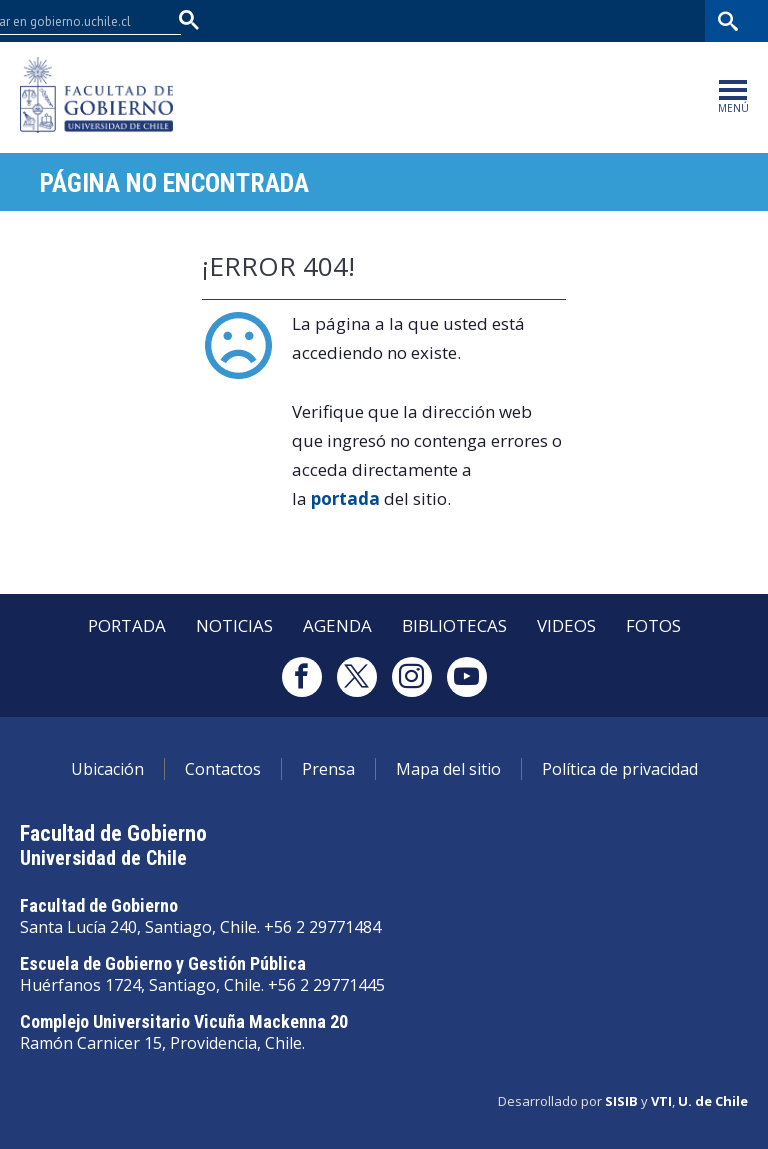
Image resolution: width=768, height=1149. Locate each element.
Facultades (414, 20)
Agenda (337, 625)
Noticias (234, 625)
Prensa (328, 769)
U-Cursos (518, 20)
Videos (566, 625)
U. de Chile (713, 1101)
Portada (127, 625)
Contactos (223, 769)
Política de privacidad (620, 769)
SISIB (621, 1101)
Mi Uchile (589, 20)
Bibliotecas (666, 20)
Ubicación (107, 769)
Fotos (653, 625)
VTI (661, 1101)
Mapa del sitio (448, 769)
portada (345, 498)
